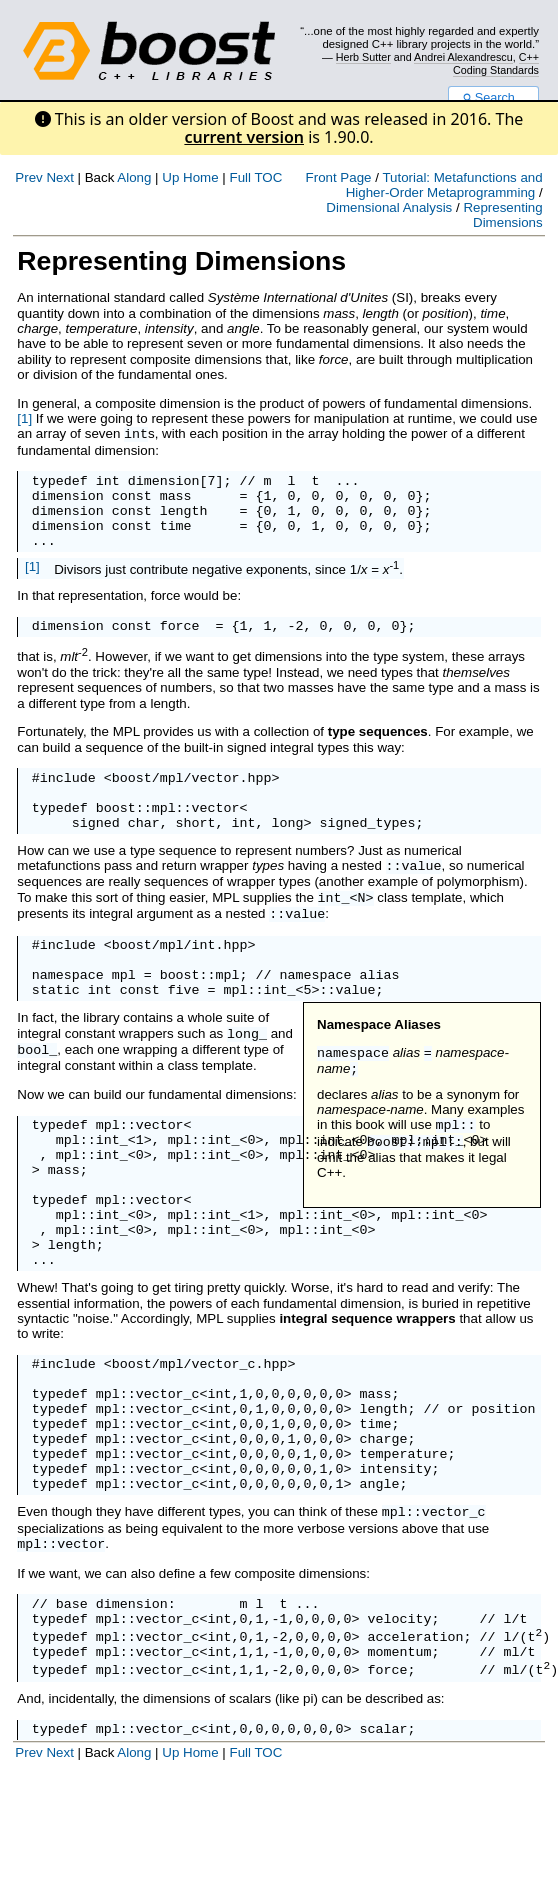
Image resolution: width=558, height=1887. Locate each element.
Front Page (339, 177)
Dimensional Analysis (389, 207)
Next (59, 177)
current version (244, 137)
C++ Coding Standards (496, 63)
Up (170, 177)
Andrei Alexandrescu (463, 57)
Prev (28, 177)
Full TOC (255, 177)
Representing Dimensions (502, 215)
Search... (493, 98)
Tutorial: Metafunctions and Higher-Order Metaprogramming (444, 185)
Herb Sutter (363, 57)
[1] (24, 418)
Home (201, 177)
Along (134, 177)
